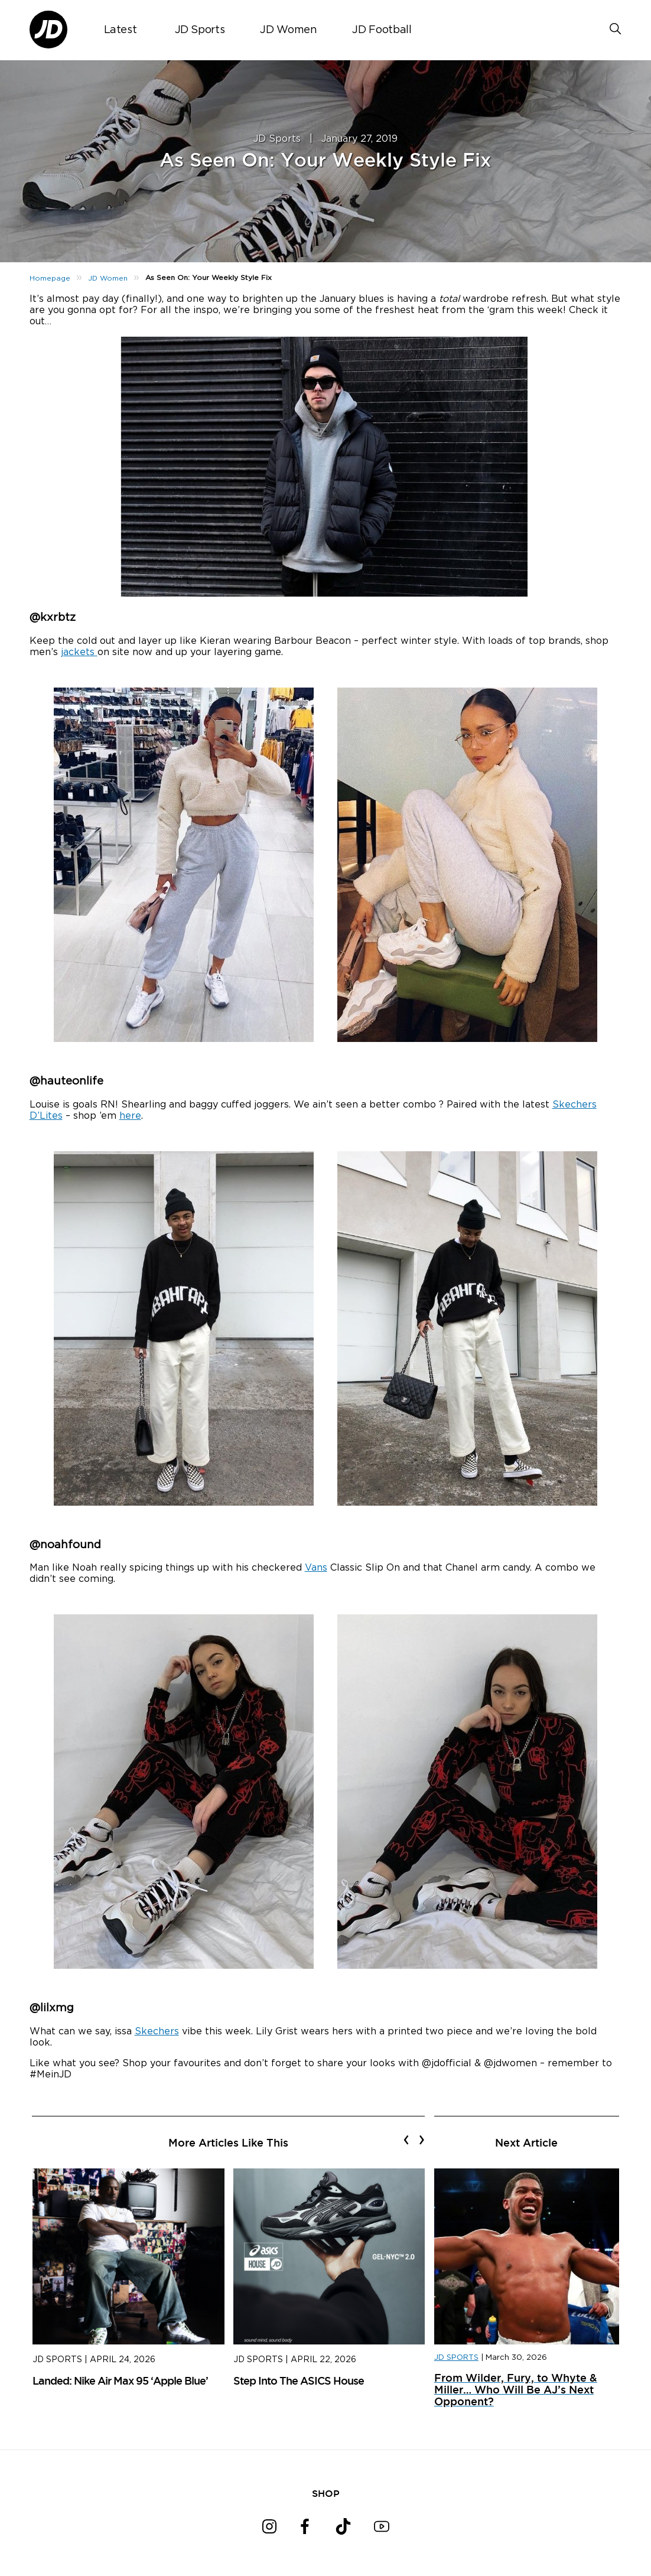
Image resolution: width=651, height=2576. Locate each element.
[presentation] (406, 2139)
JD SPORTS (456, 2358)
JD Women (288, 30)
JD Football (381, 30)
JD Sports (200, 30)
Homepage (50, 278)
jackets (79, 652)
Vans (316, 1567)
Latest (120, 30)
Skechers (157, 2031)
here (130, 1116)
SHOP (326, 2493)
